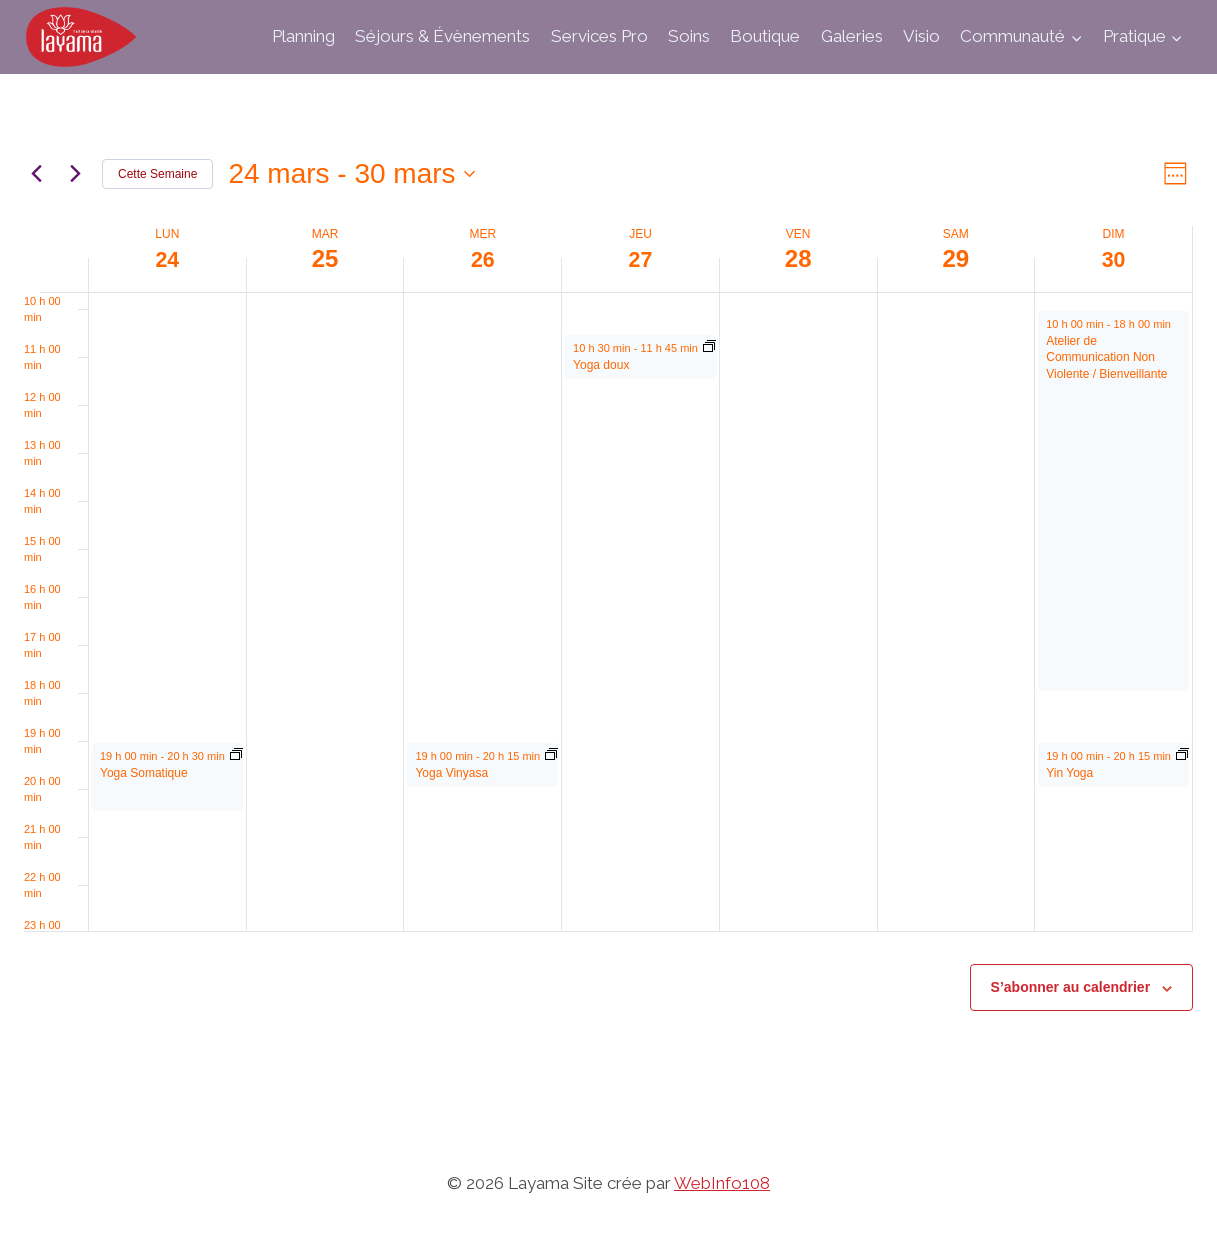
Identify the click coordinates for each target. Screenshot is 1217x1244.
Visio (921, 36)
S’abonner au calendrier (1071, 987)
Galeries (852, 36)
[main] (608, 598)
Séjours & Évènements (442, 36)
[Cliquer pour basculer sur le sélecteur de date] (351, 174)
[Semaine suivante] (75, 174)
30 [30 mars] (1113, 258)
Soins (689, 36)
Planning (303, 36)
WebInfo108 (722, 1183)
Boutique (765, 36)
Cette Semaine (157, 174)
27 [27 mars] (640, 258)
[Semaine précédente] (36, 174)
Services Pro (599, 36)
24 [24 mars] (167, 258)
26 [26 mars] (482, 258)
